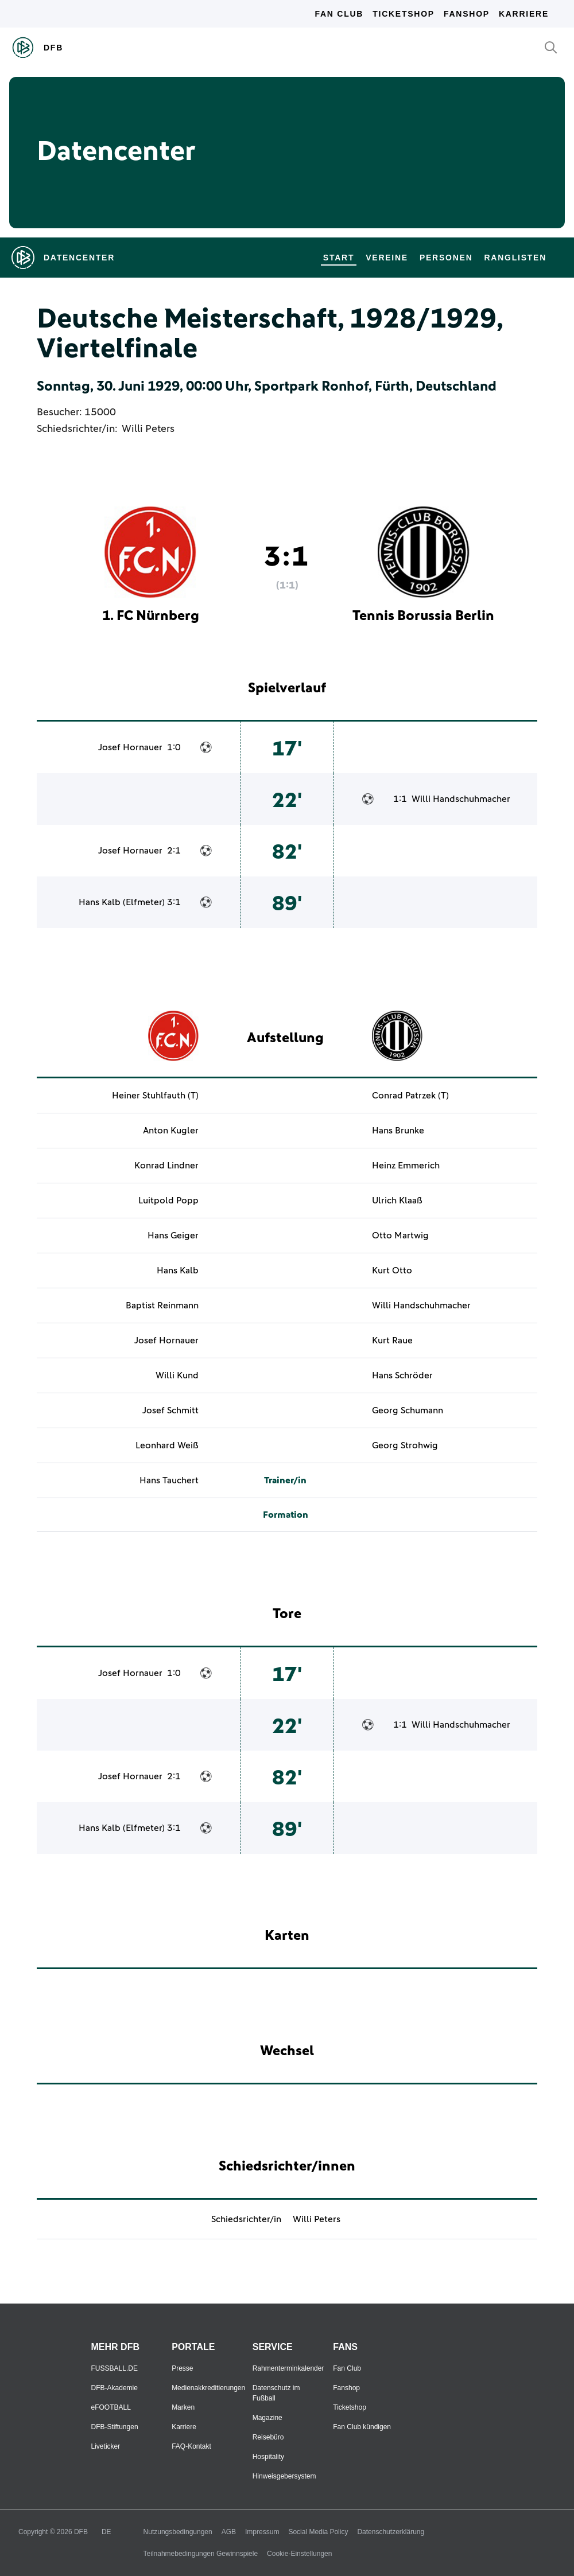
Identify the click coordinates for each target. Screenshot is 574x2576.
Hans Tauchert (169, 1480)
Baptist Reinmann (162, 1305)
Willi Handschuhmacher (461, 799)
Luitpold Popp (168, 1200)
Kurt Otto (392, 1270)
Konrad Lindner (166, 1165)
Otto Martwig (400, 1235)
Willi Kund (177, 1375)
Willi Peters (148, 429)
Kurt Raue (392, 1340)
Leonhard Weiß (167, 1445)
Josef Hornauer (130, 747)
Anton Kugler (171, 1130)
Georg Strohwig (405, 1445)
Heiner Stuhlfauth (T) (155, 1095)
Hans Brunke (398, 1130)
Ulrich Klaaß (397, 1200)
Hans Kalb (100, 902)
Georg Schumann (407, 1410)
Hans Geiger (173, 1235)
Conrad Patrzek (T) (410, 1095)
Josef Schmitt (170, 1410)
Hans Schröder (402, 1375)
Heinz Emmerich (406, 1165)
